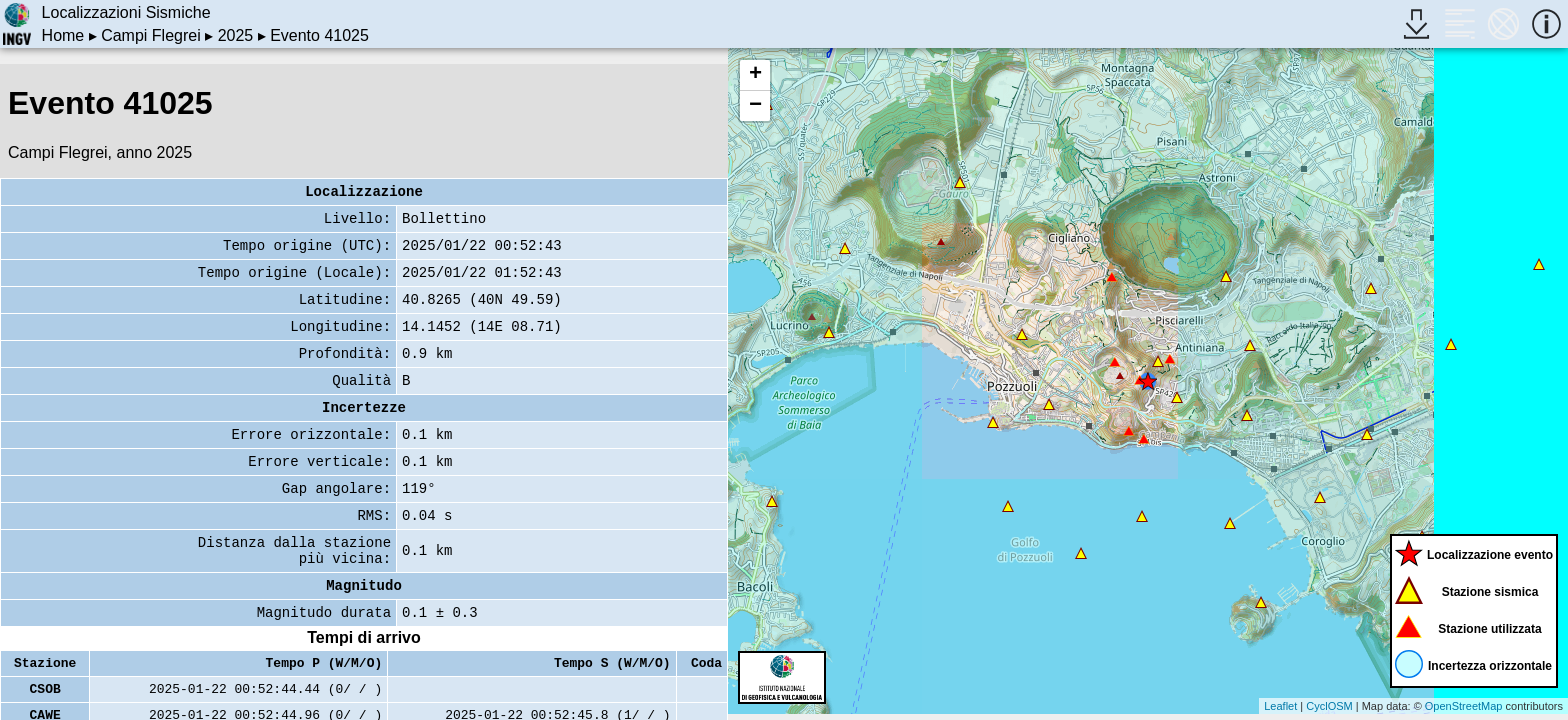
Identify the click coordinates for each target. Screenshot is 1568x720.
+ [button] (755, 75)
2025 (236, 35)
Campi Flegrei (151, 35)
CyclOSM (1329, 706)
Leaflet (1280, 706)
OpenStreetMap (1464, 706)
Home (63, 35)
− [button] (755, 106)
